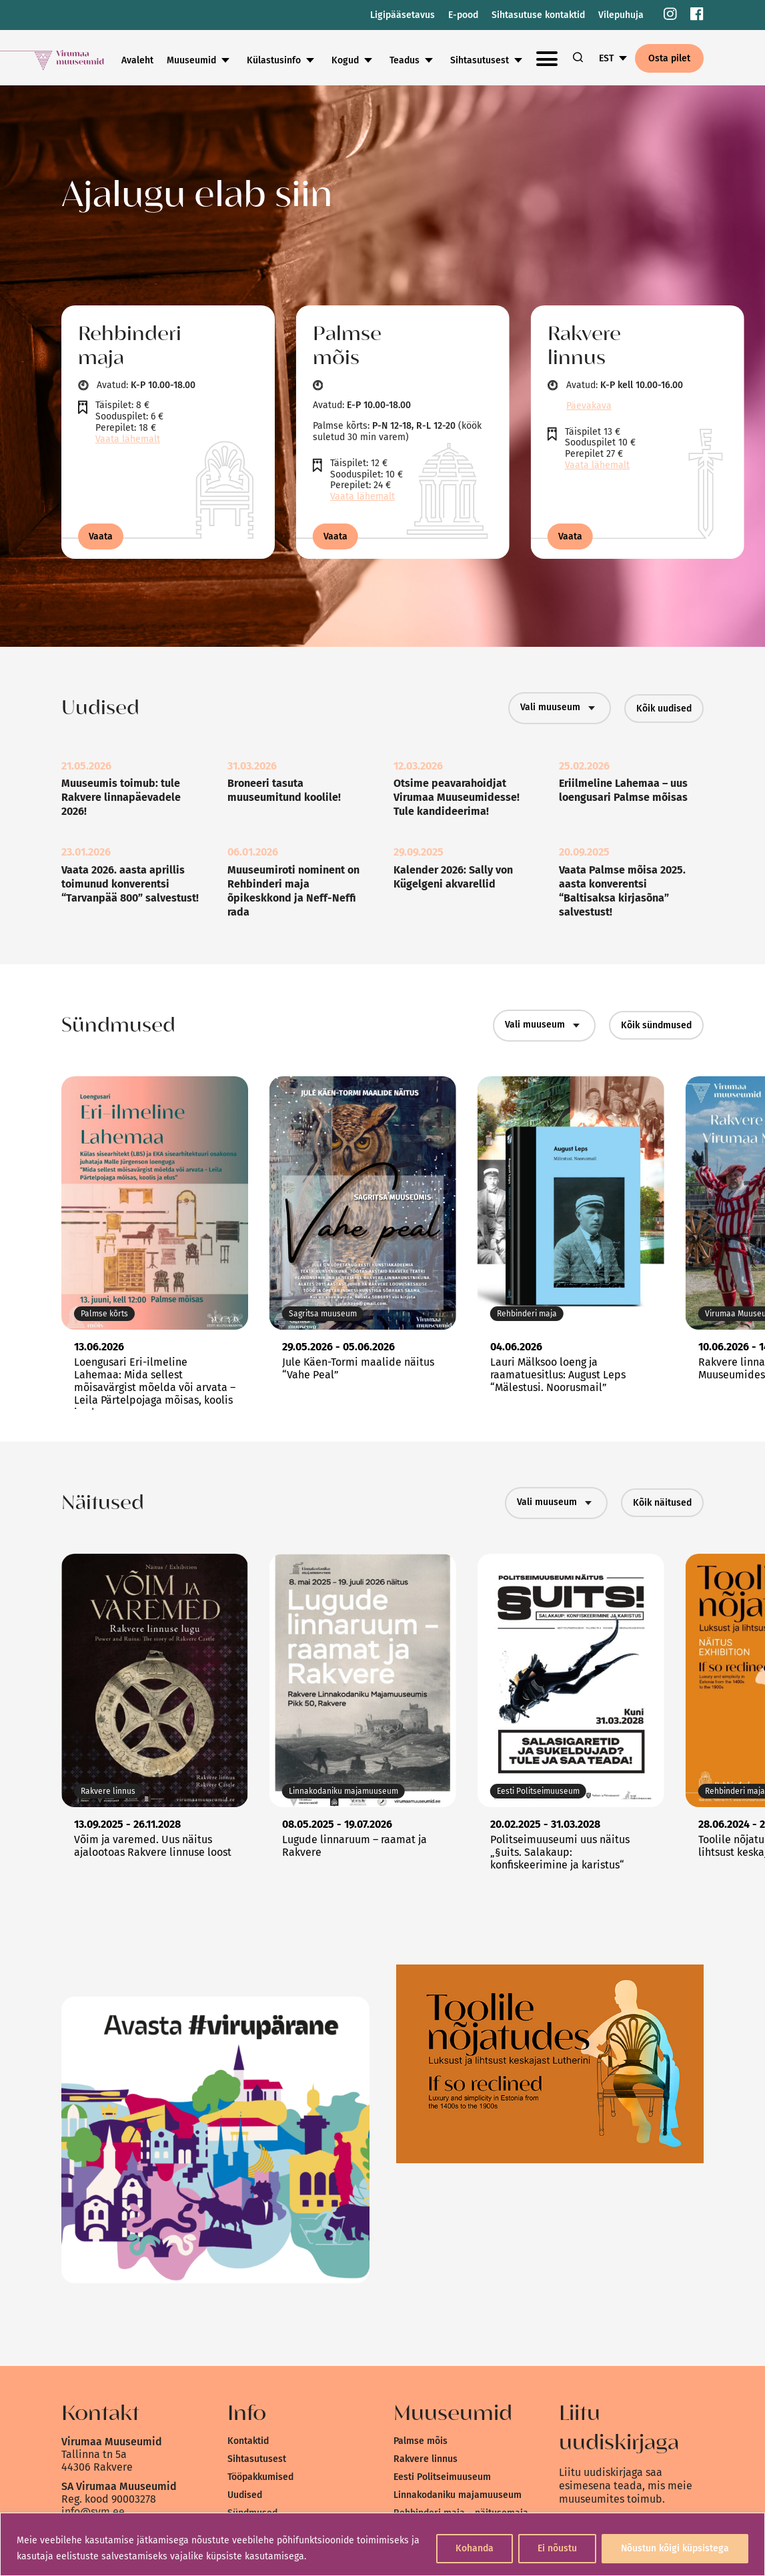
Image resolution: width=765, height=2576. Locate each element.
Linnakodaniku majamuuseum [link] (458, 2495)
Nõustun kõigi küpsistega (675, 2548)
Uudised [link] (244, 2495)
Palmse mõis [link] (421, 2441)
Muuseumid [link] (280, 60)
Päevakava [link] (589, 405)
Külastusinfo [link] (363, 60)
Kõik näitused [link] (662, 1502)
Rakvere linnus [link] (426, 2459)
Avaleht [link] (227, 60)
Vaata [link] (101, 536)
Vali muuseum (559, 708)
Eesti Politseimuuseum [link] (442, 2477)
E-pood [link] (463, 15)
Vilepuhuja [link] (621, 15)
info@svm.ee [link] (93, 2511)
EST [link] (606, 58)
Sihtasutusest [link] (256, 2459)
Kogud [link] (434, 60)
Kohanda (475, 2548)
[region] (382, 2544)
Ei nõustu (557, 2548)
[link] (670, 15)
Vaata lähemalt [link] (127, 439)
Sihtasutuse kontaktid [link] (538, 15)
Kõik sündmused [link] (656, 1025)
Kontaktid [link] (248, 2441)
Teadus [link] (494, 60)
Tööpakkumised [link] (260, 2477)
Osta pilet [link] (669, 58)
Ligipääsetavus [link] (402, 15)
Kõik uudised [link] (664, 708)
